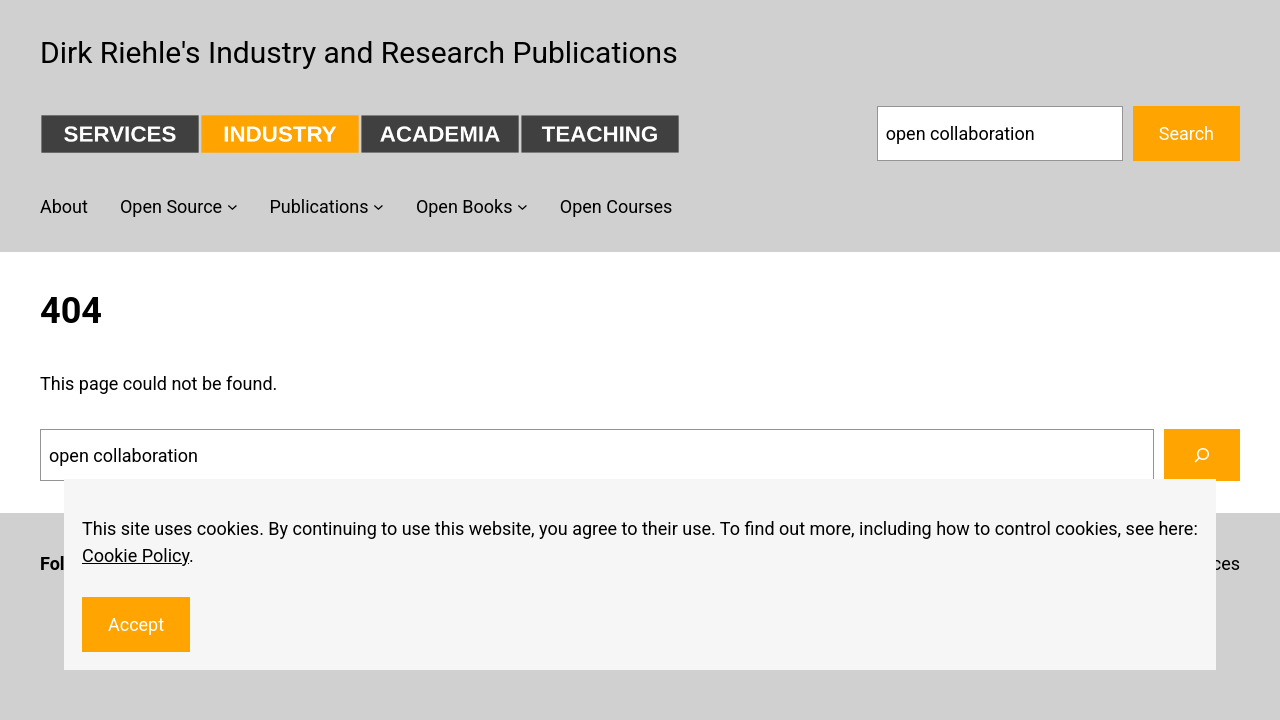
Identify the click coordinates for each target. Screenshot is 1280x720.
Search (1186, 133)
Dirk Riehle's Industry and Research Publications (359, 52)
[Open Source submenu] (232, 206)
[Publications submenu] (378, 206)
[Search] (1202, 455)
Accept (136, 624)
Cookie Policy (135, 555)
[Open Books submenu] (522, 206)
